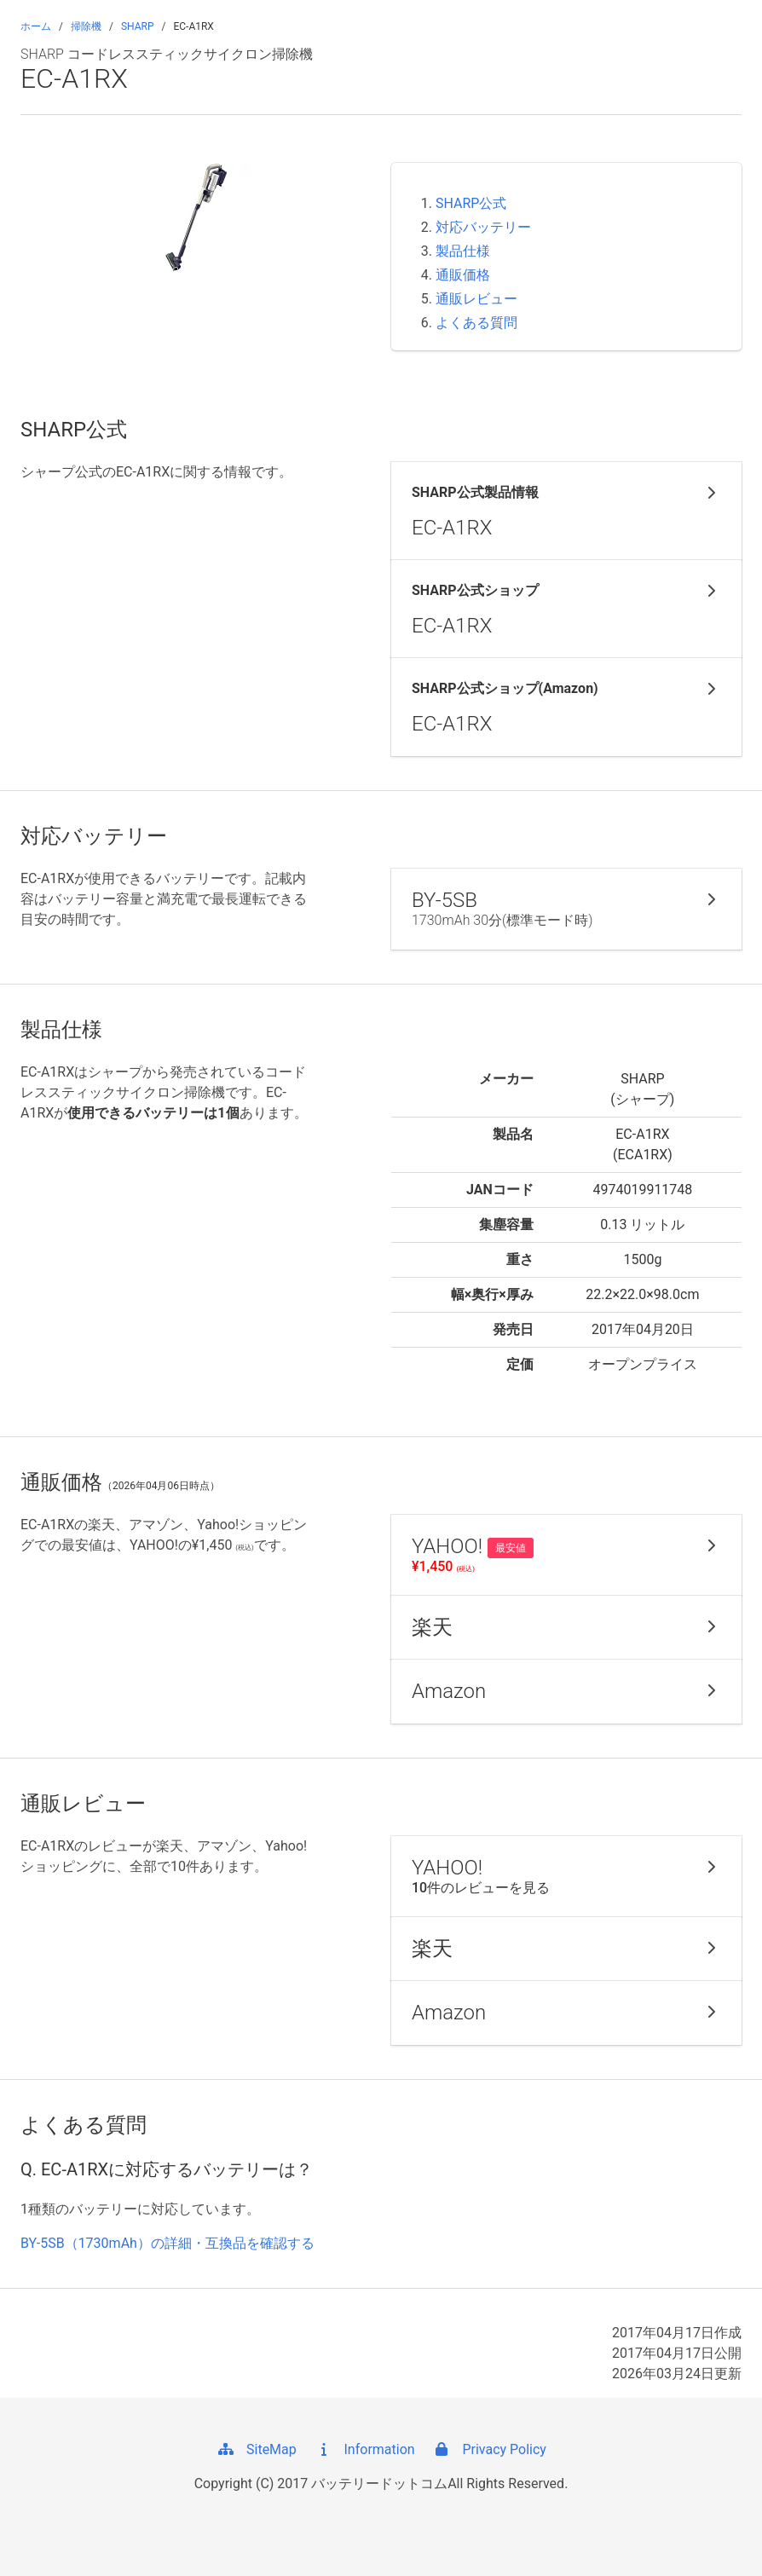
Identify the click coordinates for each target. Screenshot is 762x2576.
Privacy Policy (488, 2449)
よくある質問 (476, 323)
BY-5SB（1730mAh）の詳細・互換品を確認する (167, 2243)
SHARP (137, 26)
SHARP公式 (471, 203)
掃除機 (86, 26)
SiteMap (256, 2449)
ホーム (35, 26)
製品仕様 (463, 251)
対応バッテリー (483, 227)
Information (364, 2449)
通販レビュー (476, 299)
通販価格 (463, 275)
